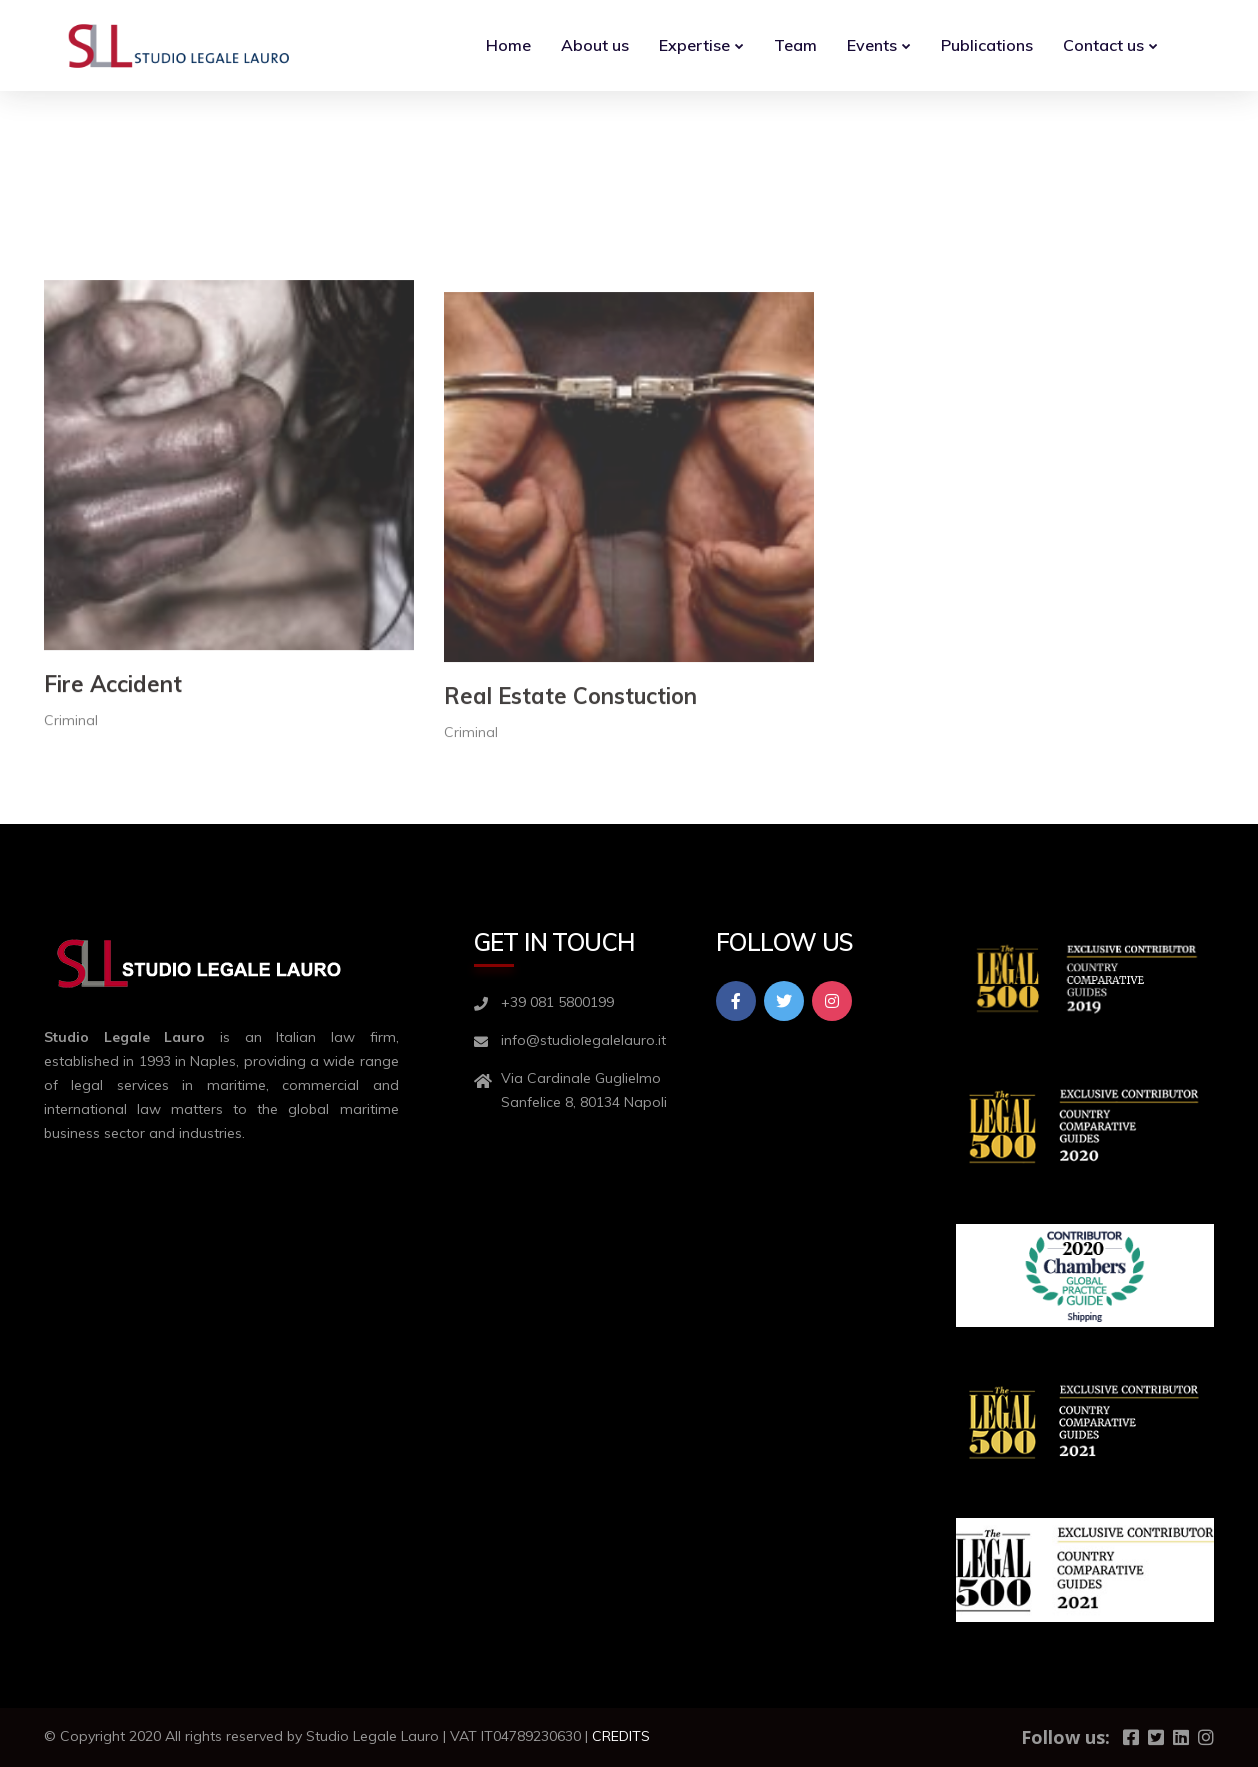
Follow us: (1065, 1737)
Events (872, 45)
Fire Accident (113, 885)
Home (508, 45)
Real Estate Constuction (570, 915)
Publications (987, 45)
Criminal (71, 921)
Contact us (1103, 45)
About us (595, 45)
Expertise (694, 45)
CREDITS (621, 1736)
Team (795, 45)
